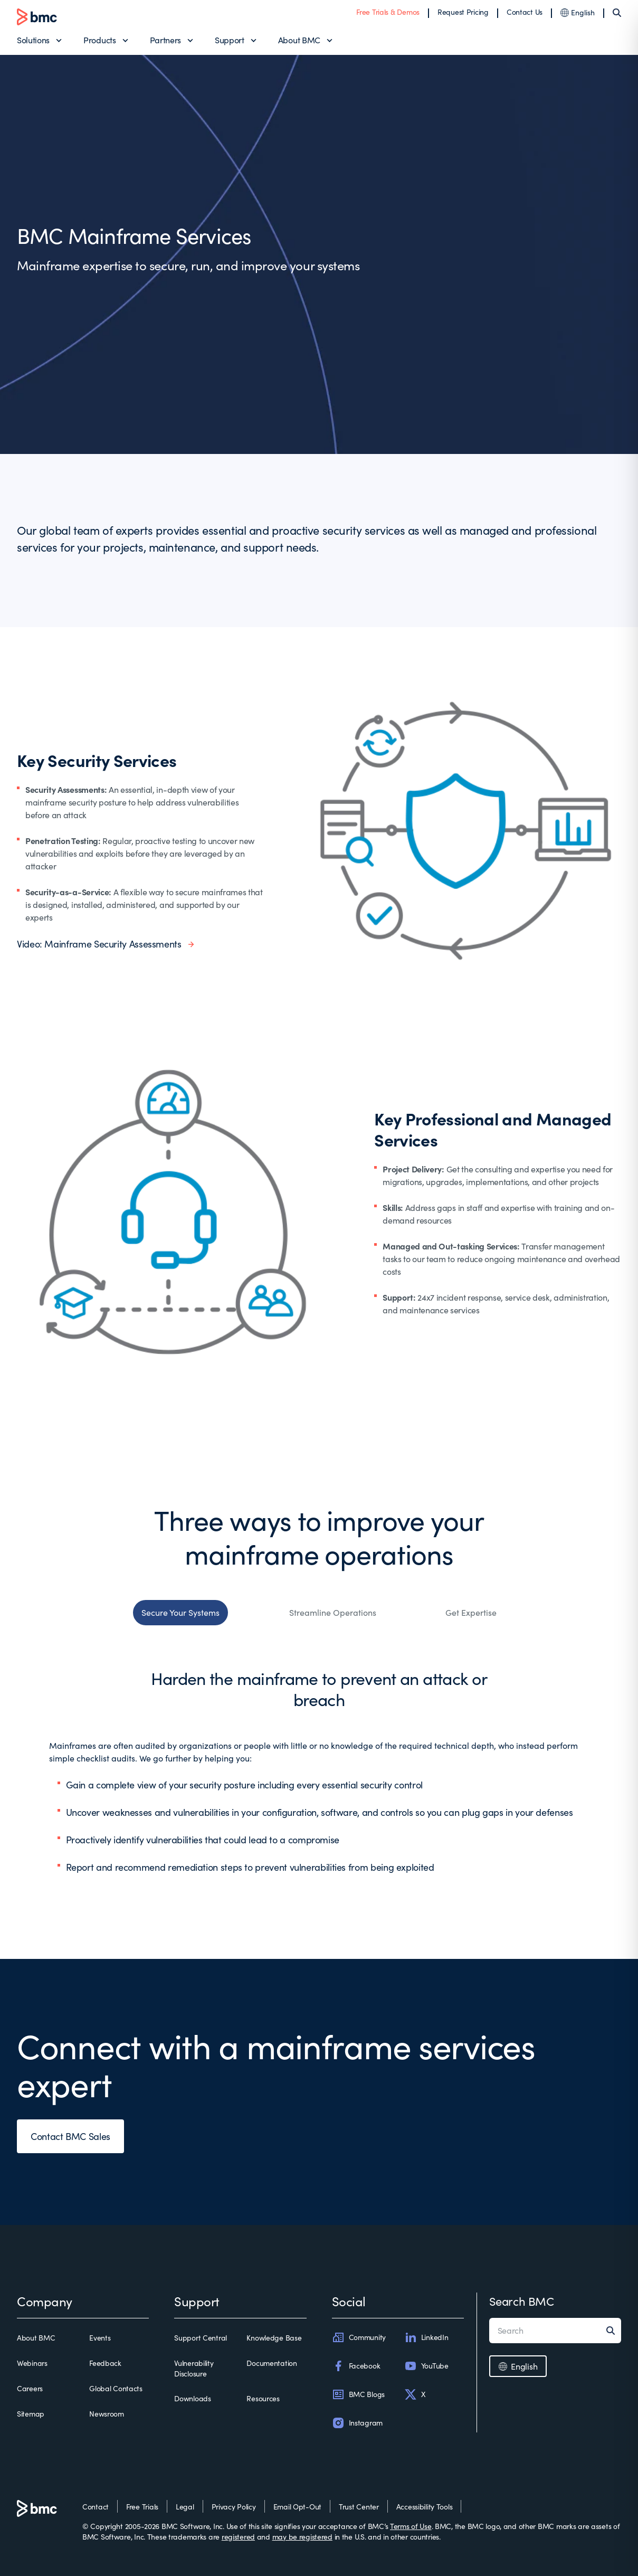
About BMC (299, 39)
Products (99, 39)
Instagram (357, 2423)
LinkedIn (426, 2337)
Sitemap (30, 2414)
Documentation (271, 2363)
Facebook (356, 2366)
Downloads (192, 2398)
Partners (165, 39)
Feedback (105, 2363)
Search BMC (521, 2301)
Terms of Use (411, 2526)
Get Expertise (471, 1612)
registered (238, 2537)
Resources (262, 2398)
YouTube (426, 2366)
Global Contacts (115, 2388)
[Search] (617, 12)
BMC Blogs (358, 2394)
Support (229, 39)
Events (99, 2338)
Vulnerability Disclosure (193, 2368)
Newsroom (106, 2414)
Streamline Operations (332, 1612)
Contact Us (524, 12)
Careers (30, 2388)
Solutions (33, 39)
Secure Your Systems (180, 1612)
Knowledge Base (273, 2338)
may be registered (302, 2537)
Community (359, 2337)
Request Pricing (463, 12)
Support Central (200, 2338)
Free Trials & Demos (388, 12)
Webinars (32, 2363)
